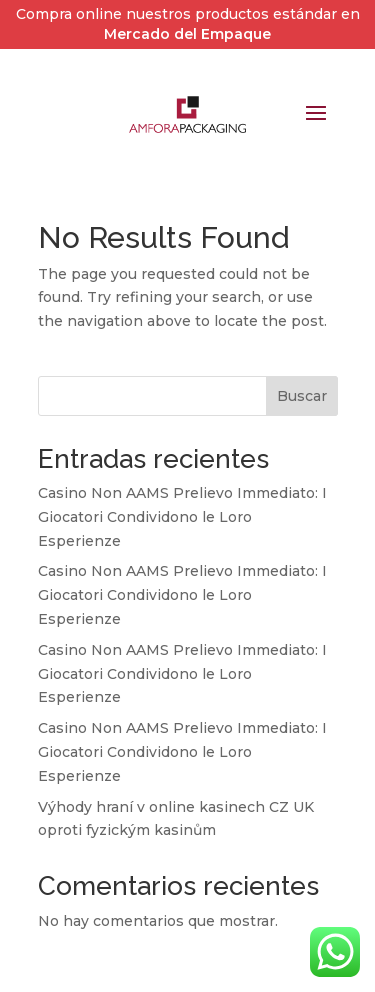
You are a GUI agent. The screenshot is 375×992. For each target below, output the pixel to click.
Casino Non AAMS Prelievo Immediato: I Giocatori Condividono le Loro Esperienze (182, 517)
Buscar (302, 396)
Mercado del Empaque (187, 34)
